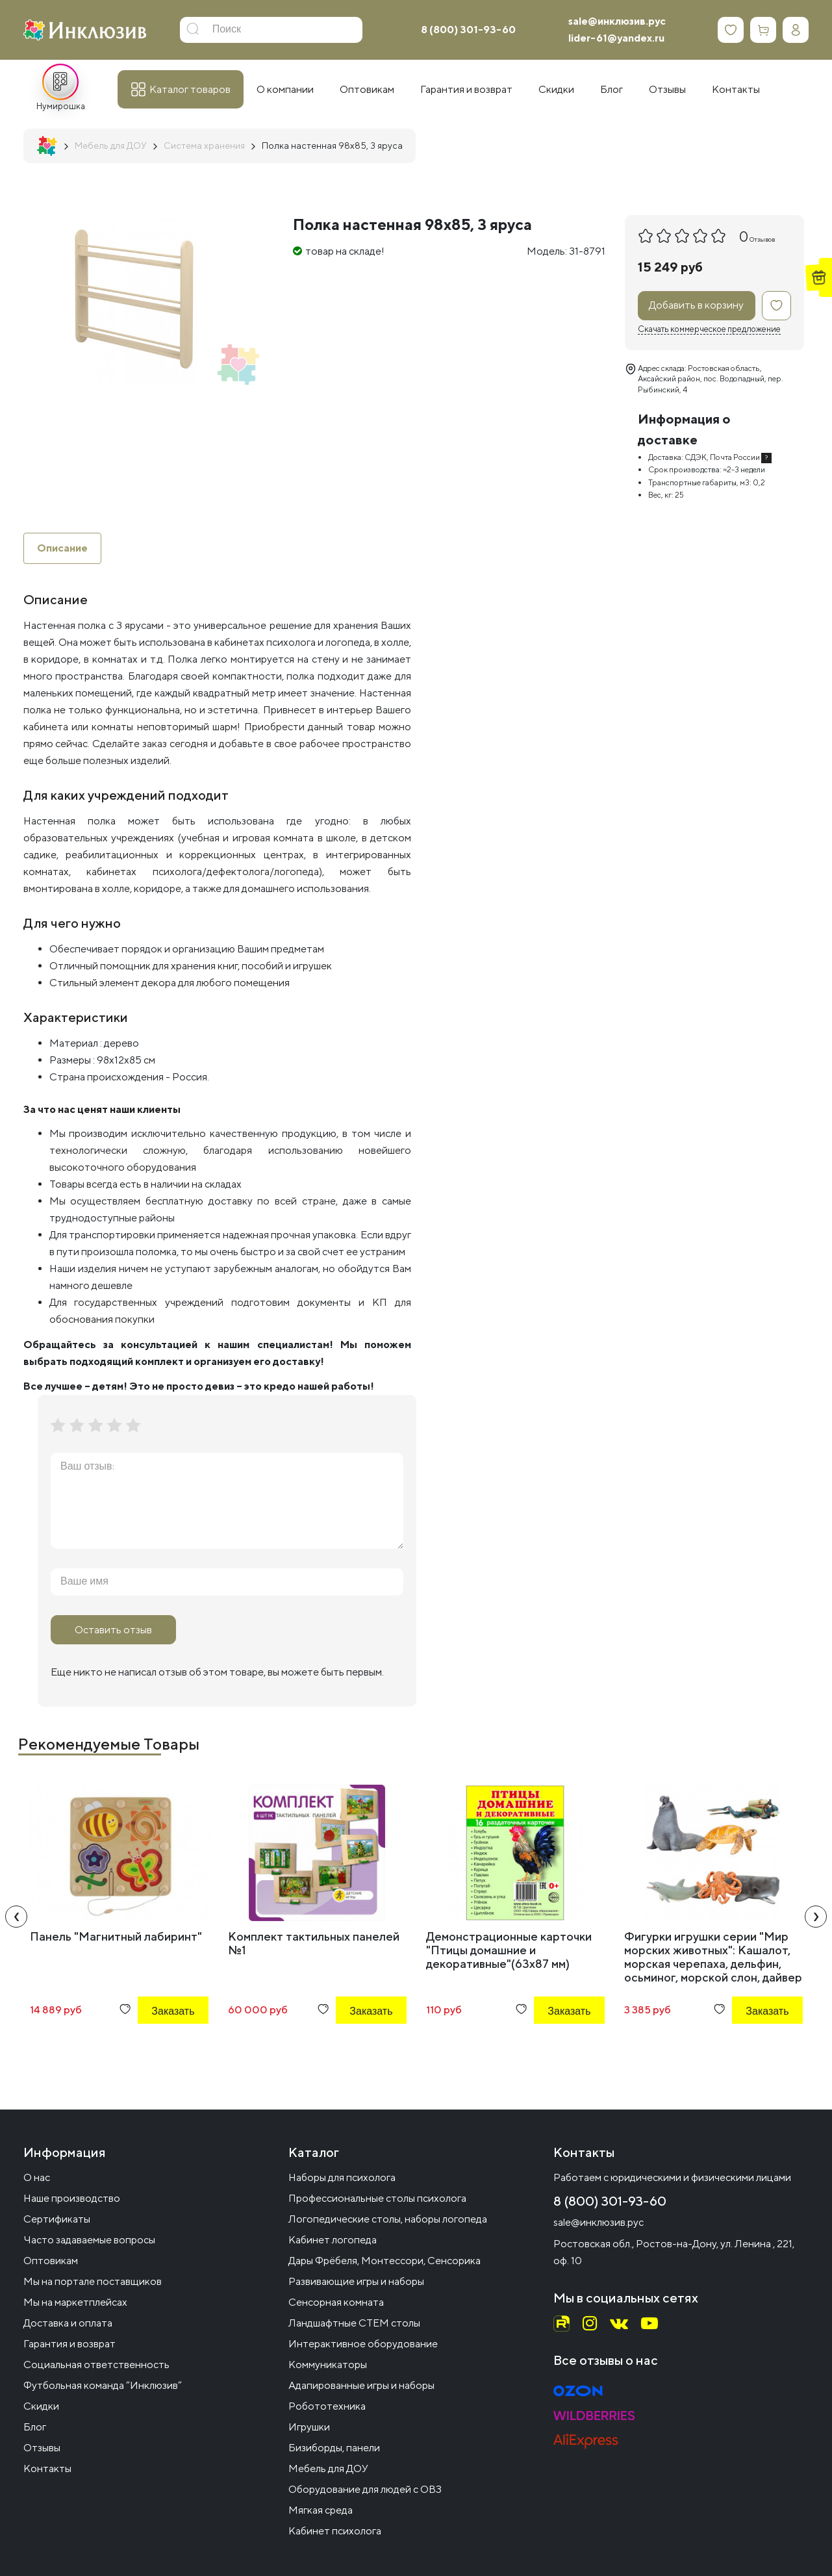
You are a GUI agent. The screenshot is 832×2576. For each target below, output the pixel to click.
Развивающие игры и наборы (356, 2281)
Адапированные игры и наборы (361, 2385)
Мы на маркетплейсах (75, 2302)
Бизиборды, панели (334, 2448)
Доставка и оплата (67, 2323)
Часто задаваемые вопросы (89, 2240)
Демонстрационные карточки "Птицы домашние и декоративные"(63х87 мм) (509, 1950)
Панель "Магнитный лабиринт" (116, 1936)
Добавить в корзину (696, 305)
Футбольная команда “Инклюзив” (102, 2385)
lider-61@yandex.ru (616, 38)
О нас (36, 2177)
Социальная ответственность (96, 2364)
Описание (62, 548)
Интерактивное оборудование (363, 2344)
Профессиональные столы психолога (377, 2198)
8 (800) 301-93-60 (468, 29)
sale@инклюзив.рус (617, 21)
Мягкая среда (320, 2510)
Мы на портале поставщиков (92, 2281)
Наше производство (71, 2198)
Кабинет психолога (334, 2531)
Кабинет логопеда (332, 2240)
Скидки (41, 2406)
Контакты (47, 2468)
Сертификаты (56, 2219)
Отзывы (41, 2448)
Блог (34, 2427)
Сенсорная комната (336, 2302)
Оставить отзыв (113, 1630)
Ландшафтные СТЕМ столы (354, 2323)
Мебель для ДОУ (328, 2468)
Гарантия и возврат (69, 2344)
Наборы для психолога (342, 2177)
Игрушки (309, 2427)
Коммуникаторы (327, 2364)
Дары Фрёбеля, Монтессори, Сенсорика (384, 2260)
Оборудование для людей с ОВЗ (365, 2489)
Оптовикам (50, 2260)
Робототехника (327, 2406)
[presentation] (16, 1917)
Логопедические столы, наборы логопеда (387, 2219)
